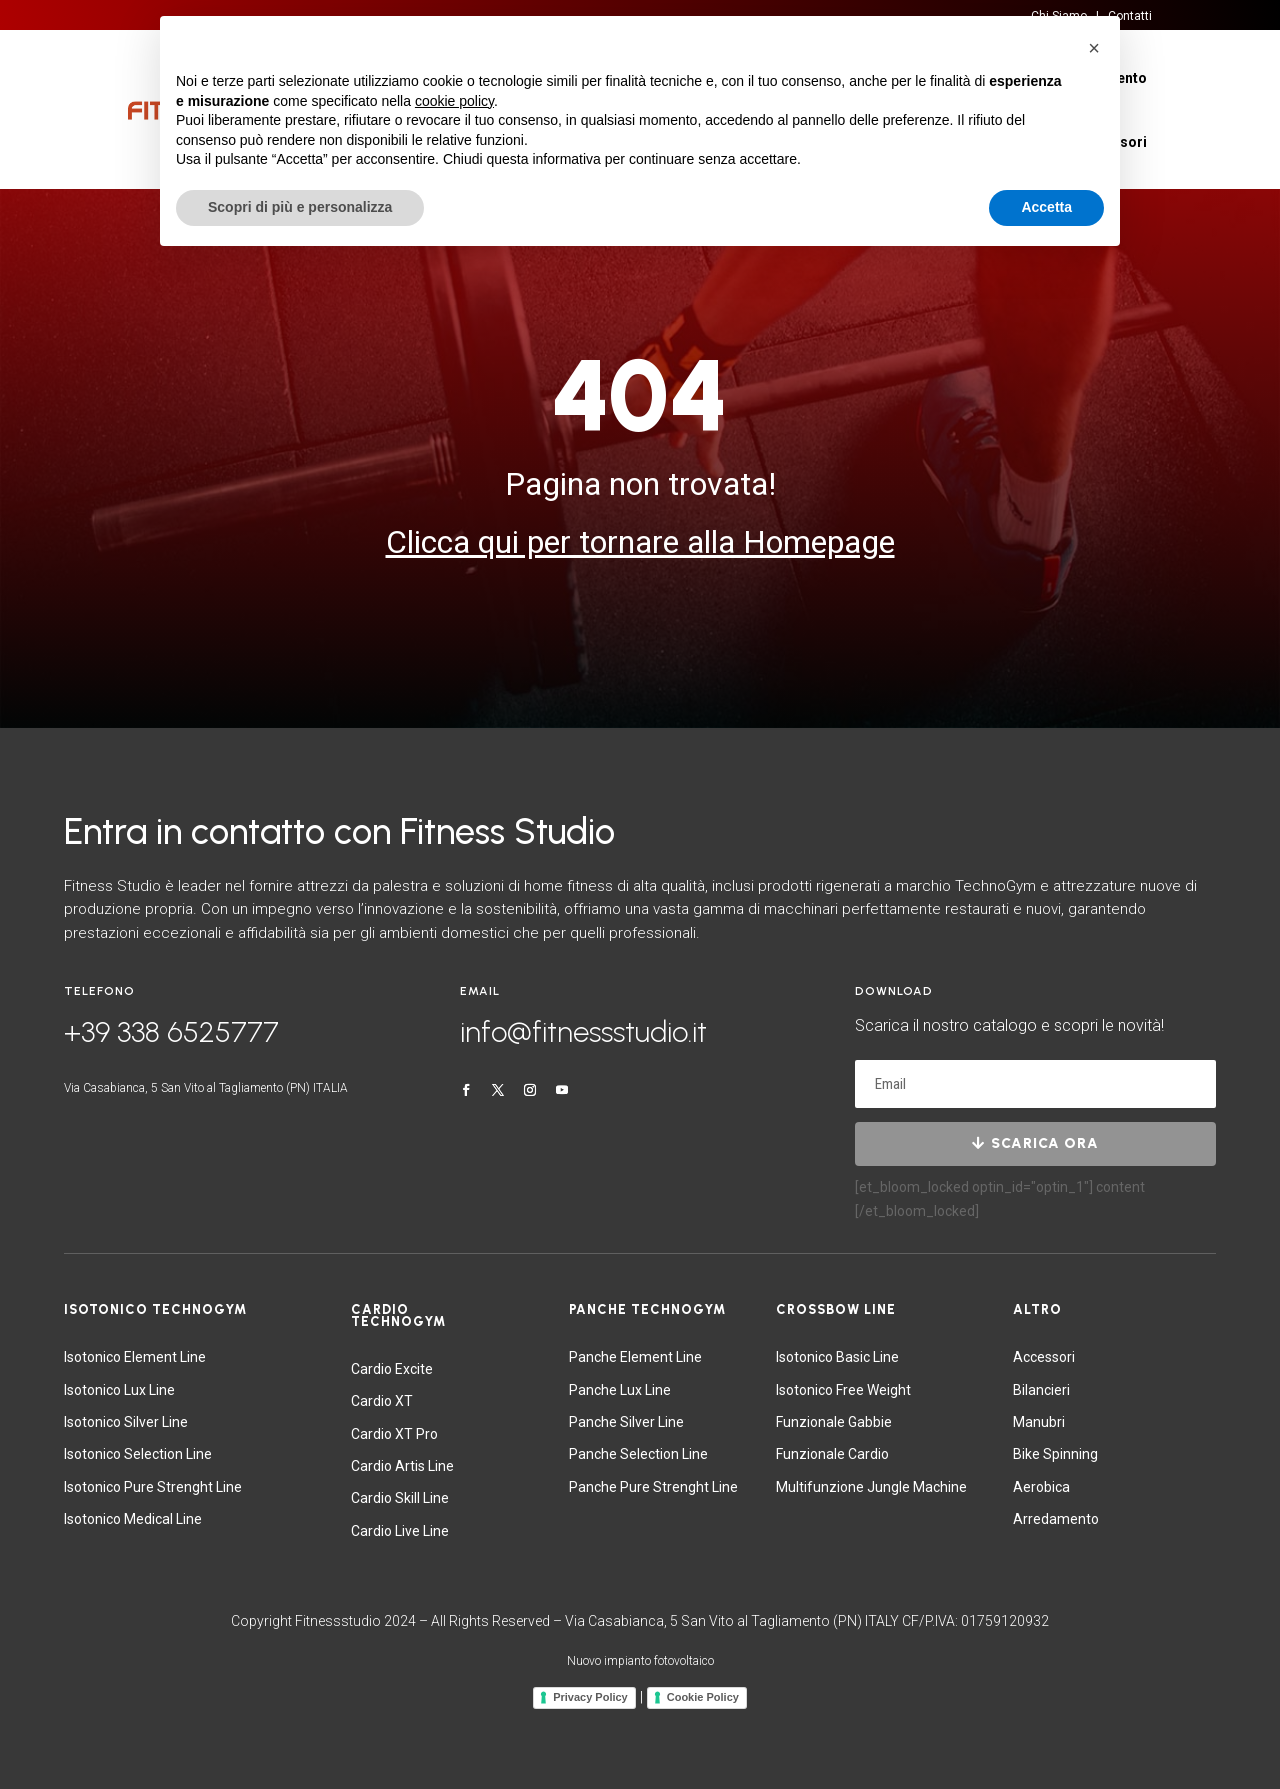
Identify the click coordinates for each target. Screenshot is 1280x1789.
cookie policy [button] (454, 101)
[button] (1094, 48)
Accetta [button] (1046, 207)
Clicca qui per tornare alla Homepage (640, 542)
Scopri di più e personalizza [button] (300, 207)
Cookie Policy (703, 1697)
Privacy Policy (590, 1697)
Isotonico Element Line (135, 1357)
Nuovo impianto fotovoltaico (640, 1661)
